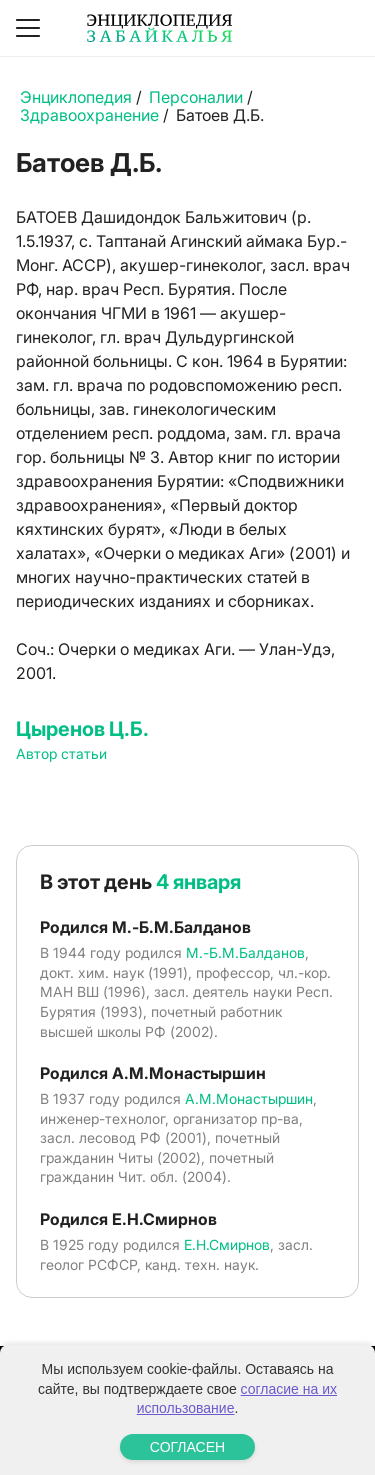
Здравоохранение (89, 115)
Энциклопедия (76, 97)
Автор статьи (61, 753)
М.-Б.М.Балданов (245, 952)
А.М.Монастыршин (249, 1098)
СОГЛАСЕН (187, 1447)
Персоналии (196, 97)
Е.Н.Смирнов (227, 1244)
